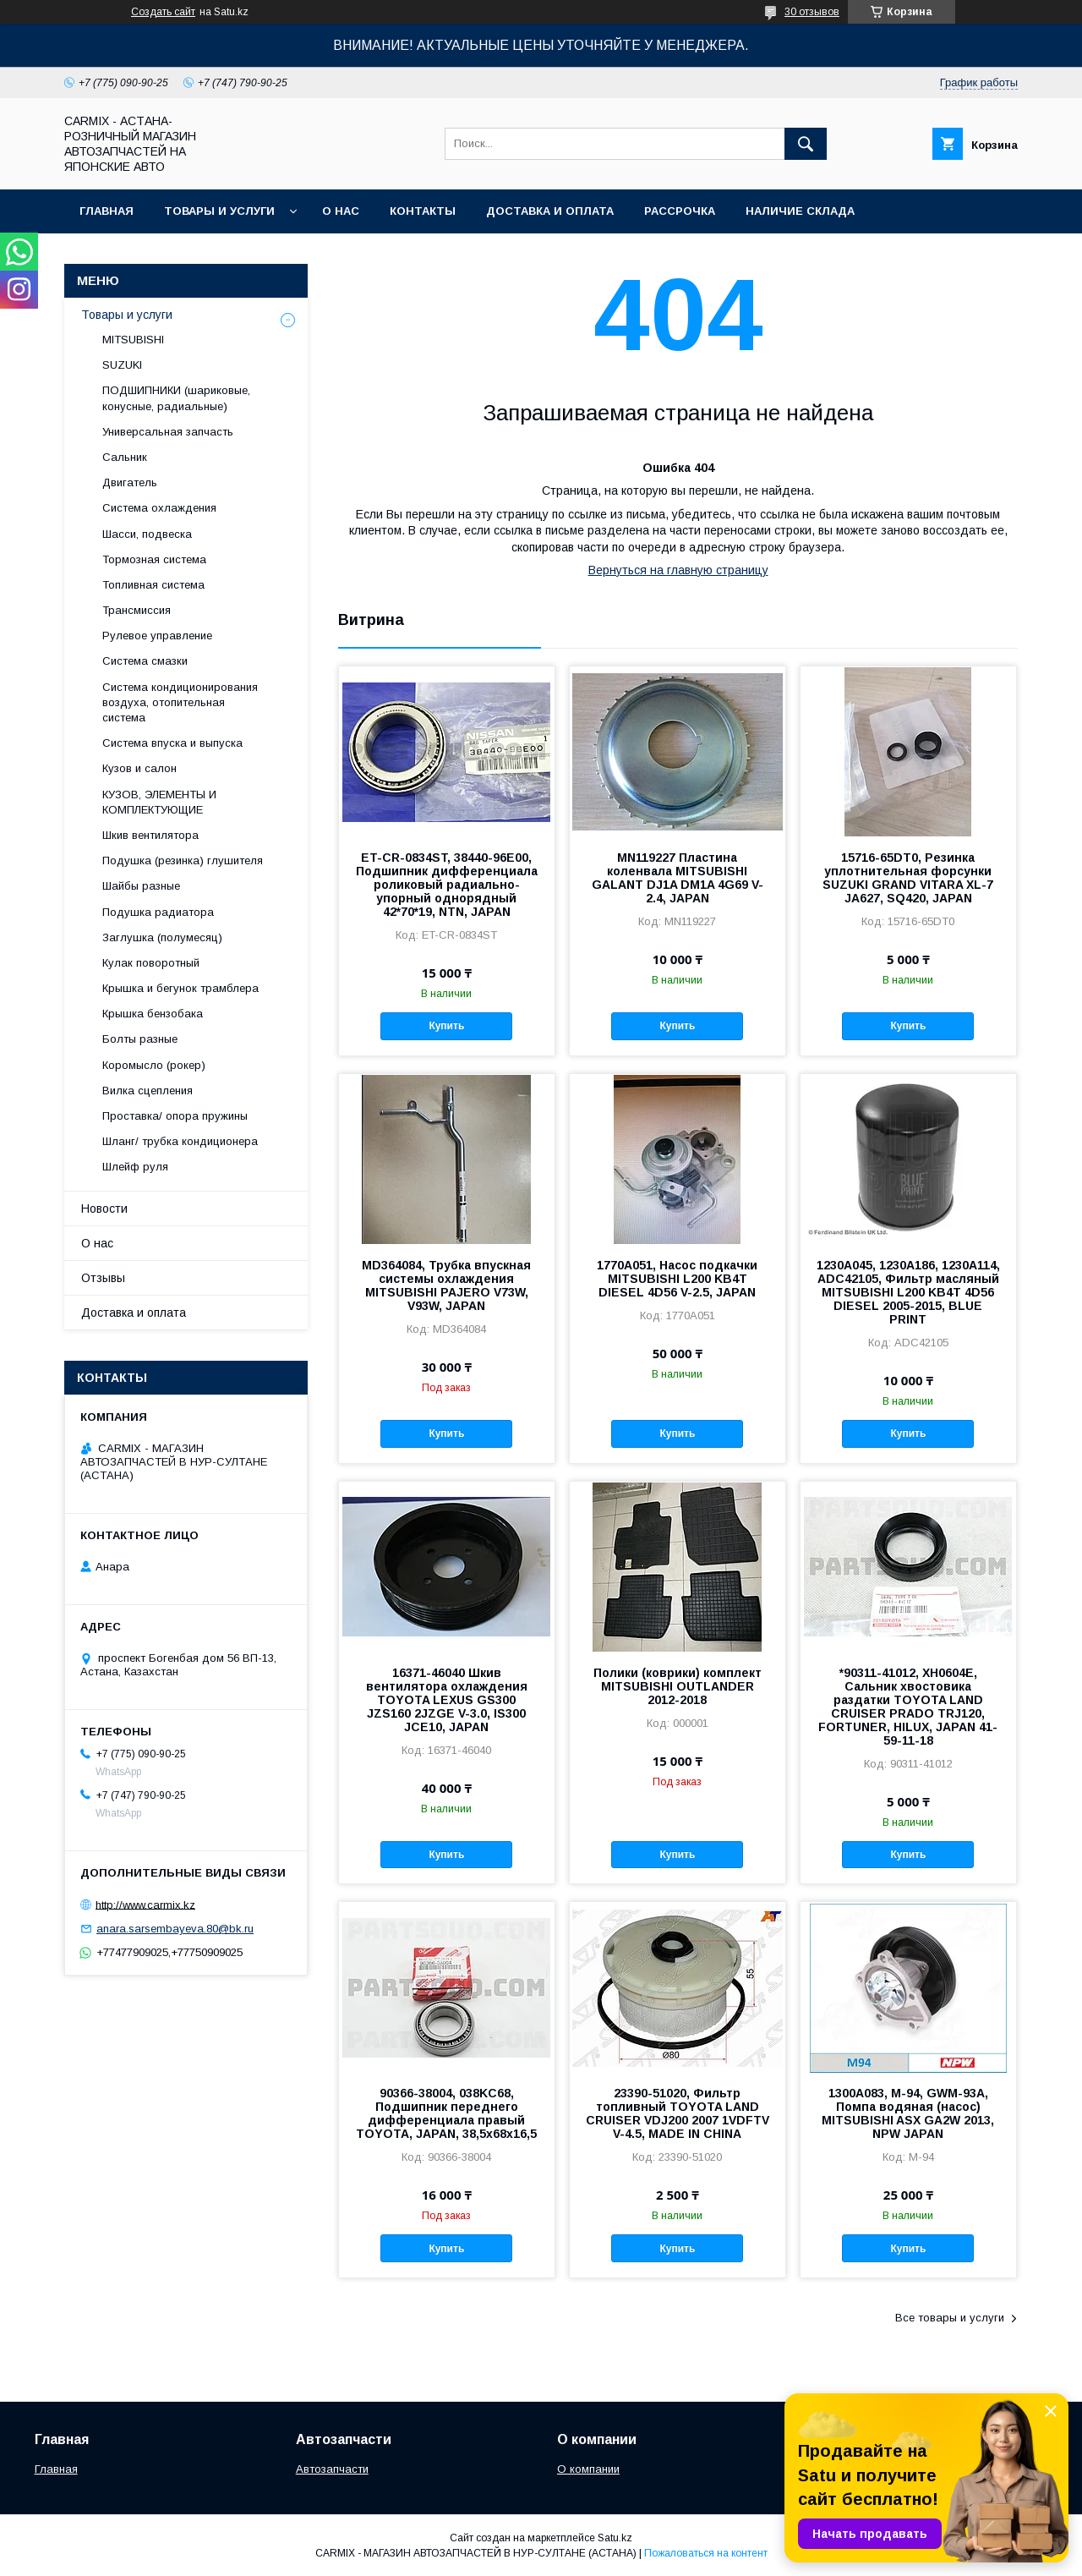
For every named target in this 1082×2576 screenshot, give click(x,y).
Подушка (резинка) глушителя (182, 860)
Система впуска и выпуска (172, 743)
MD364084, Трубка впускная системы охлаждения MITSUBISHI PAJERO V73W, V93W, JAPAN (446, 1285)
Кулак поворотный (150, 962)
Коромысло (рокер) (153, 1065)
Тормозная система (154, 559)
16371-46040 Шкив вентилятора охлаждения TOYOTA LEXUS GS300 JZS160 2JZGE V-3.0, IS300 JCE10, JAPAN (446, 1700)
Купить (446, 1026)
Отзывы (103, 1278)
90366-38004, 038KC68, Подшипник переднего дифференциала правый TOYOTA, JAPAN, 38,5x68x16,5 (446, 2113)
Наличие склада (800, 211)
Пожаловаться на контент (706, 2553)
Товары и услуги (219, 211)
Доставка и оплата (550, 211)
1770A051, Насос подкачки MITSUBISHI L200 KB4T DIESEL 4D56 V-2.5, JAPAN (677, 1278)
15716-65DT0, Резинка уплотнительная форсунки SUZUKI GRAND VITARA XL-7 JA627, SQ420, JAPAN (907, 878)
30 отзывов (811, 12)
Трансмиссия (136, 610)
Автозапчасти (332, 2469)
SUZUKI (122, 365)
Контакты (423, 211)
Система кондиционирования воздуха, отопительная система (180, 702)
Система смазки (145, 661)
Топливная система (153, 584)
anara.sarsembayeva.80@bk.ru (175, 1928)
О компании (588, 2469)
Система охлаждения (159, 507)
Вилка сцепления (147, 1090)
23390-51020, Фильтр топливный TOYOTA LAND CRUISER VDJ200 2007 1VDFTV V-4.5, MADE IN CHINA (677, 2113)
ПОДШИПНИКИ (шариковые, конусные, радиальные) (176, 398)
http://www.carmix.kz (145, 1904)
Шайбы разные (141, 886)
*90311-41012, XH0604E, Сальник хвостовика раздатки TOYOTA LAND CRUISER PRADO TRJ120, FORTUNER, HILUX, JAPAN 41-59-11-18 (907, 1706)
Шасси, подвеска (147, 534)
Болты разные (140, 1039)
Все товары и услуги (949, 2317)
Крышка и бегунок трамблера (180, 988)
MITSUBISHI (133, 339)
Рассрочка (679, 211)
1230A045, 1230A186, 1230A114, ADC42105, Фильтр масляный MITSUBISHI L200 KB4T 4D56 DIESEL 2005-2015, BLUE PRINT (908, 1292)
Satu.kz (615, 2538)
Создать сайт (163, 12)
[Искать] (805, 144)
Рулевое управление (157, 635)
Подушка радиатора (158, 912)
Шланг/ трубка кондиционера (180, 1141)
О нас (340, 211)
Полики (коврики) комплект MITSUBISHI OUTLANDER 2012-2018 (677, 1686)
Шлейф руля (135, 1166)
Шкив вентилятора (150, 835)
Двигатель (129, 482)
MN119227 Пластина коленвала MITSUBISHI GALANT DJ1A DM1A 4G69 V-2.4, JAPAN (677, 878)
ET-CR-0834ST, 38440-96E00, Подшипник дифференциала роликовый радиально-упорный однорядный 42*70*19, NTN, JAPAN (447, 884)
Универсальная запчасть (167, 431)
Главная (106, 211)
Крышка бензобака (152, 1013)
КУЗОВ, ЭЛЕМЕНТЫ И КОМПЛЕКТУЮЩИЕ (159, 802)
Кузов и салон (139, 768)
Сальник (124, 457)
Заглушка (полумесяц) (162, 937)
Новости (104, 1208)
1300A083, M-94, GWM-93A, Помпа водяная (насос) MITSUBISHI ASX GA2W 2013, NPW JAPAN (908, 2113)
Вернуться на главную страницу (678, 570)
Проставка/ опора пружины (175, 1116)
